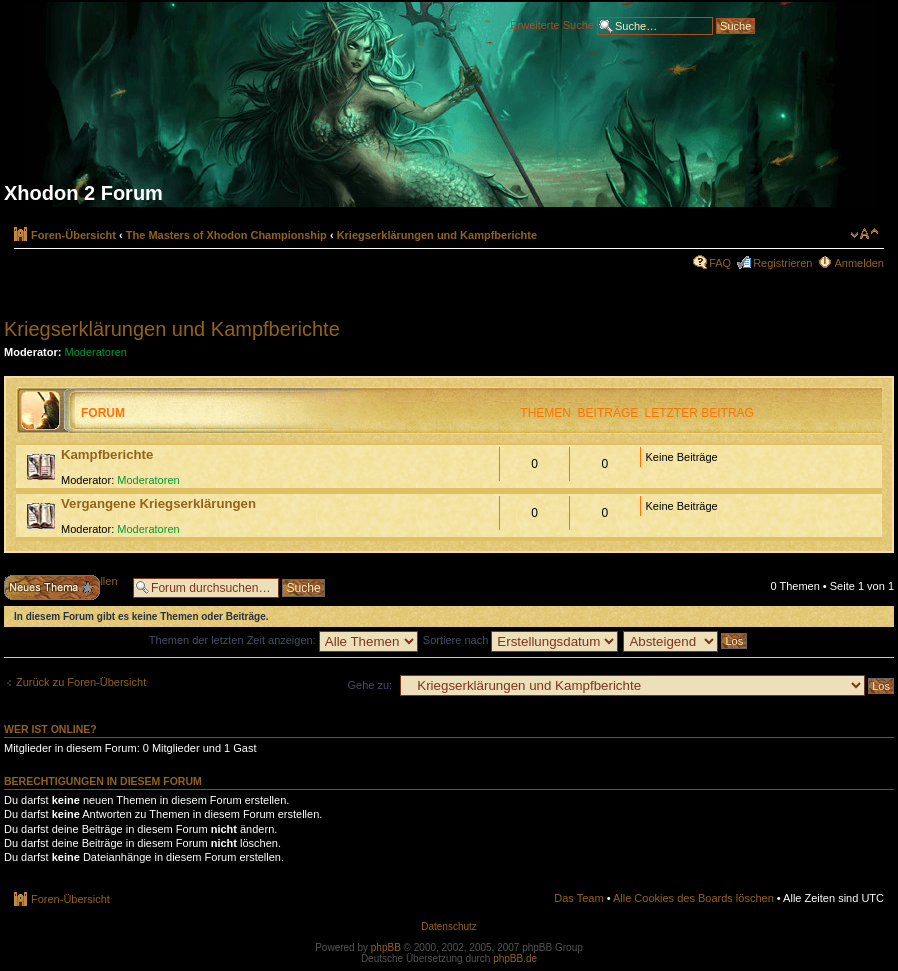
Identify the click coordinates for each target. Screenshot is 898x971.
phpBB (386, 947)
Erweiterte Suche (552, 24)
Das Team (578, 898)
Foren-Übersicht (73, 235)
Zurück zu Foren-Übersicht (81, 682)
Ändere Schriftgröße (864, 234)
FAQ (720, 263)
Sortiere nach (520, 640)
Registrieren (782, 263)
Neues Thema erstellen (63, 587)
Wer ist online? (50, 729)
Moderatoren (96, 352)
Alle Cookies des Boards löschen (693, 898)
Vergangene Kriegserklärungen (158, 503)
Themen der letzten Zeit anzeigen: (283, 640)
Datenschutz (449, 926)
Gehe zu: (369, 685)
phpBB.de (515, 958)
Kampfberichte (107, 454)
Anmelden (859, 263)
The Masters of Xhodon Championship (226, 235)
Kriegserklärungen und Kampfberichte (437, 235)
